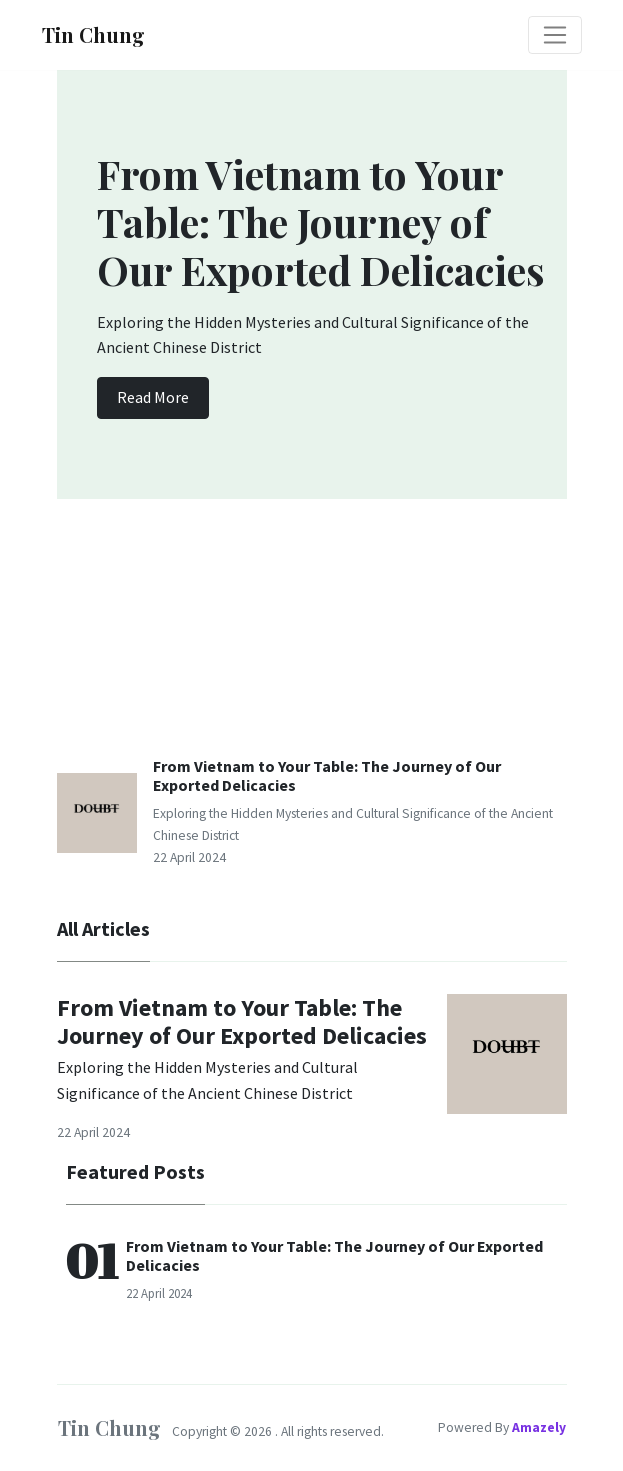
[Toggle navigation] (555, 35)
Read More (153, 397)
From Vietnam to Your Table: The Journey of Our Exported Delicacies (327, 775)
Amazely (539, 1427)
